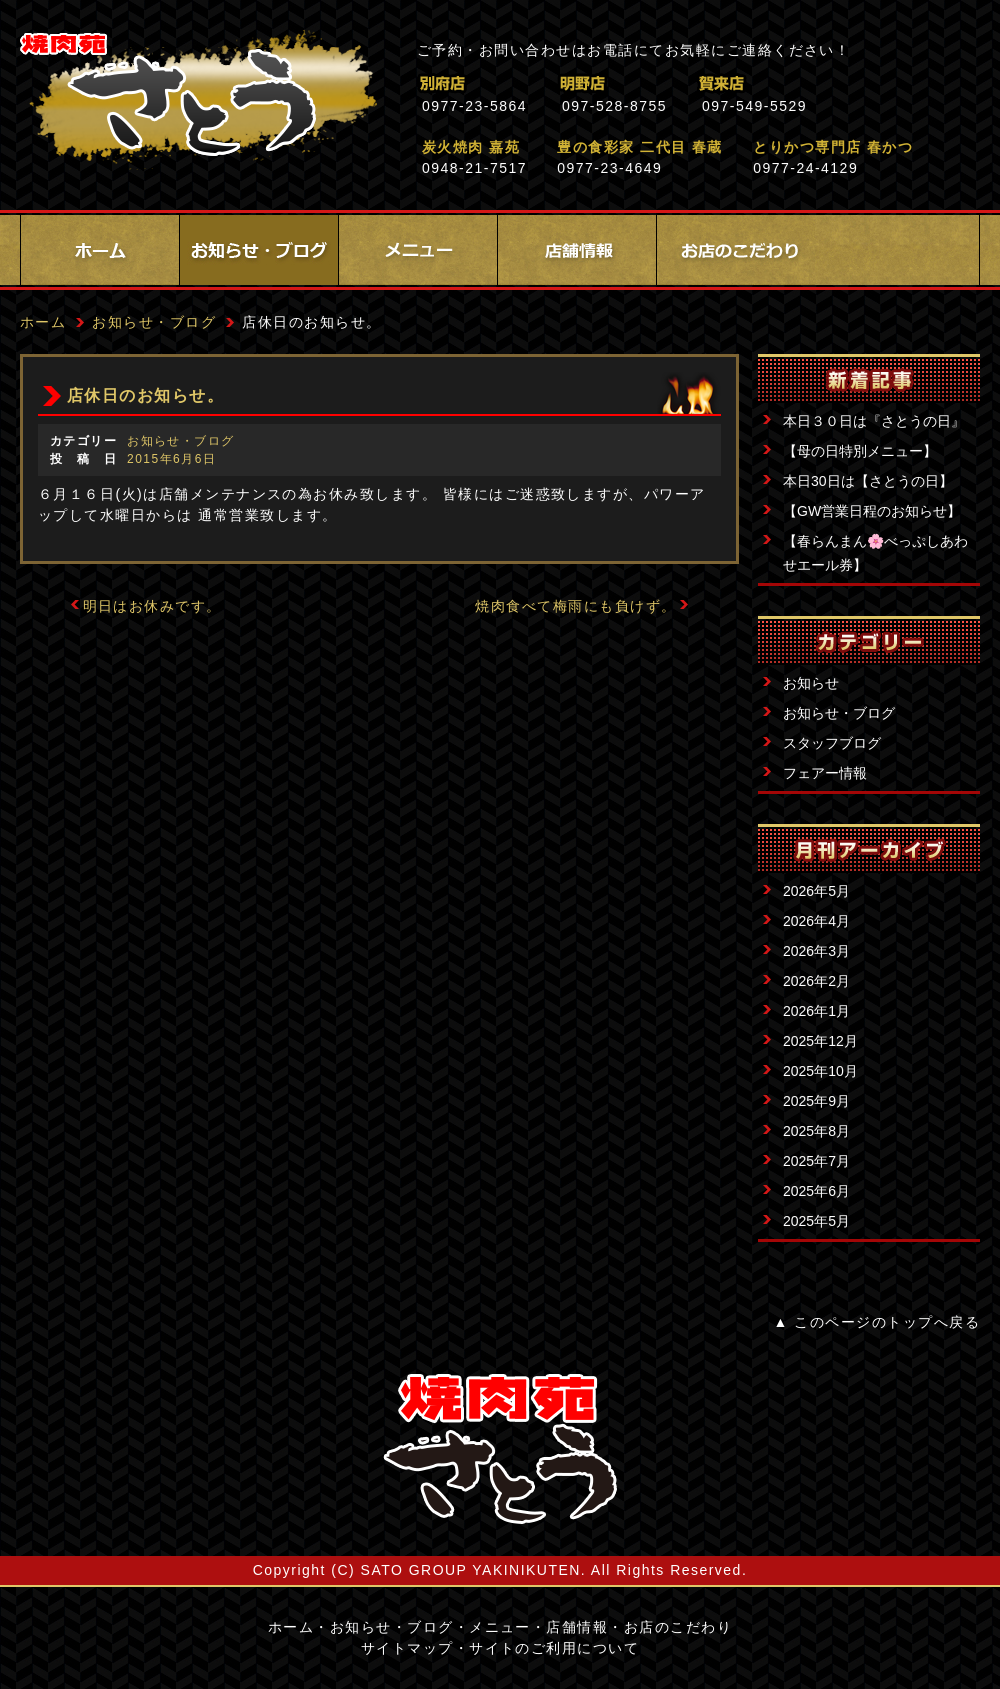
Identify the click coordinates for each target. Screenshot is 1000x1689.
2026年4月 (816, 921)
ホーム (100, 250)
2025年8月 (816, 1131)
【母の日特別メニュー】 (860, 451)
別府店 (529, 83)
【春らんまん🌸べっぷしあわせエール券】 (875, 553)
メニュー (418, 250)
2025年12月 (820, 1041)
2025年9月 (816, 1101)
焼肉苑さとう (198, 100)
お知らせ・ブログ (259, 250)
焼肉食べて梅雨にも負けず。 (575, 606)
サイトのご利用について (554, 1648)
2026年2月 (816, 981)
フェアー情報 (825, 773)
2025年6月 (816, 1191)
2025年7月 (816, 1161)
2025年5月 (816, 1221)
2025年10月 (820, 1071)
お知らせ (811, 683)
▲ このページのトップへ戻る (877, 1322)
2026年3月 (816, 951)
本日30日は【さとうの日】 (868, 481)
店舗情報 (577, 250)
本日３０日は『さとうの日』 (874, 421)
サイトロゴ (500, 1449)
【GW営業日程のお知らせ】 (872, 511)
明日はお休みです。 (152, 606)
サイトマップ (407, 1648)
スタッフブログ (832, 743)
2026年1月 (816, 1011)
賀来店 (809, 83)
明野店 (669, 83)
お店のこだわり (736, 250)
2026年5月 (816, 891)
